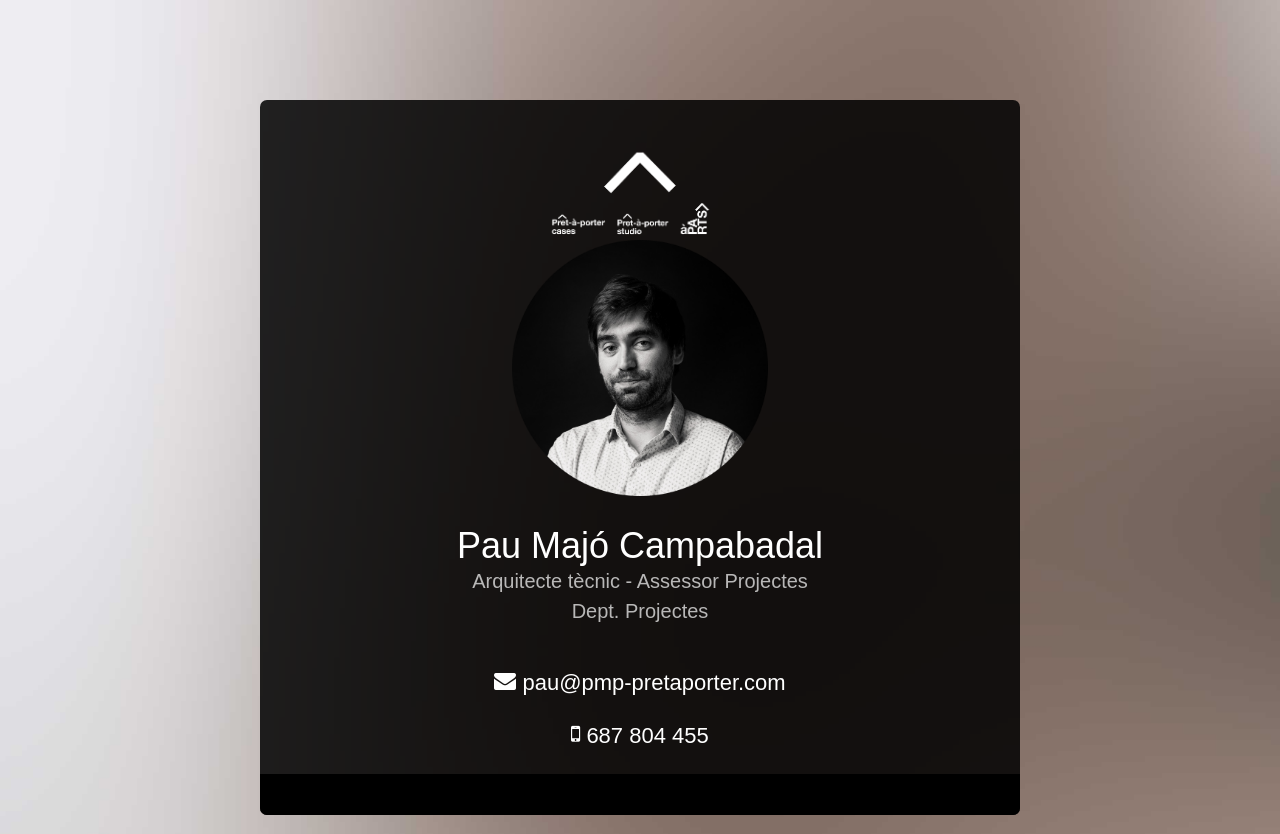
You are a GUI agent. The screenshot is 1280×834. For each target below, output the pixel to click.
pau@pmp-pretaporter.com (639, 682)
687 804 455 (639, 735)
